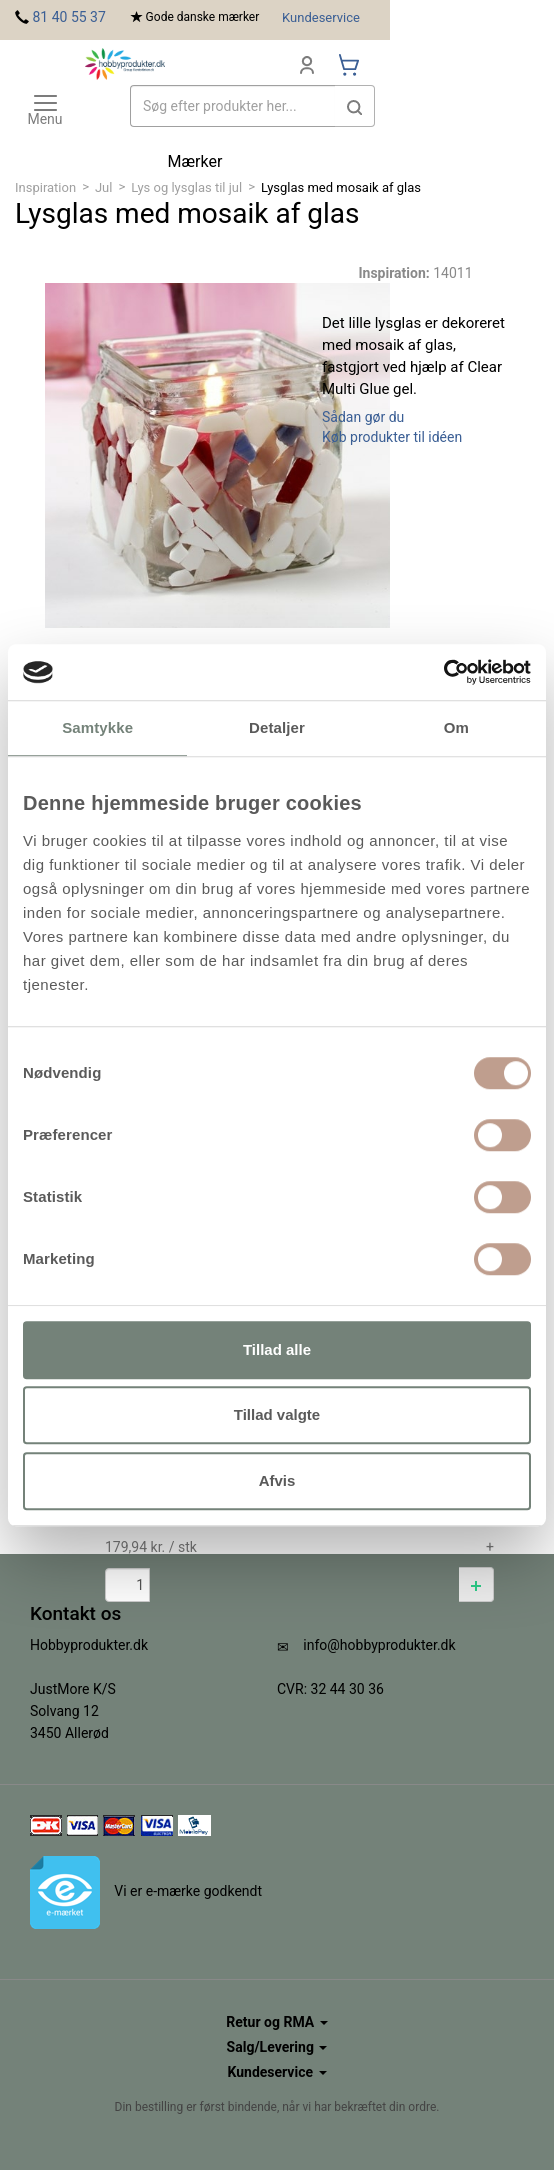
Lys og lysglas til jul (186, 187)
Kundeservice (321, 17)
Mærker (195, 161)
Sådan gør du (363, 417)
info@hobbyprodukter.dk (379, 1645)
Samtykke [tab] (97, 727)
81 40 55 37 (68, 17)
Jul (104, 187)
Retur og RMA (276, 2022)
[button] (476, 1584)
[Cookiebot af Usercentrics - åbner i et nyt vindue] (443, 672)
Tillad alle (277, 1349)
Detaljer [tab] (277, 727)
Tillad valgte (277, 1414)
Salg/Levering (277, 2047)
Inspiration (45, 187)
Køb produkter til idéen (392, 437)
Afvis (277, 1480)
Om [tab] (456, 727)
